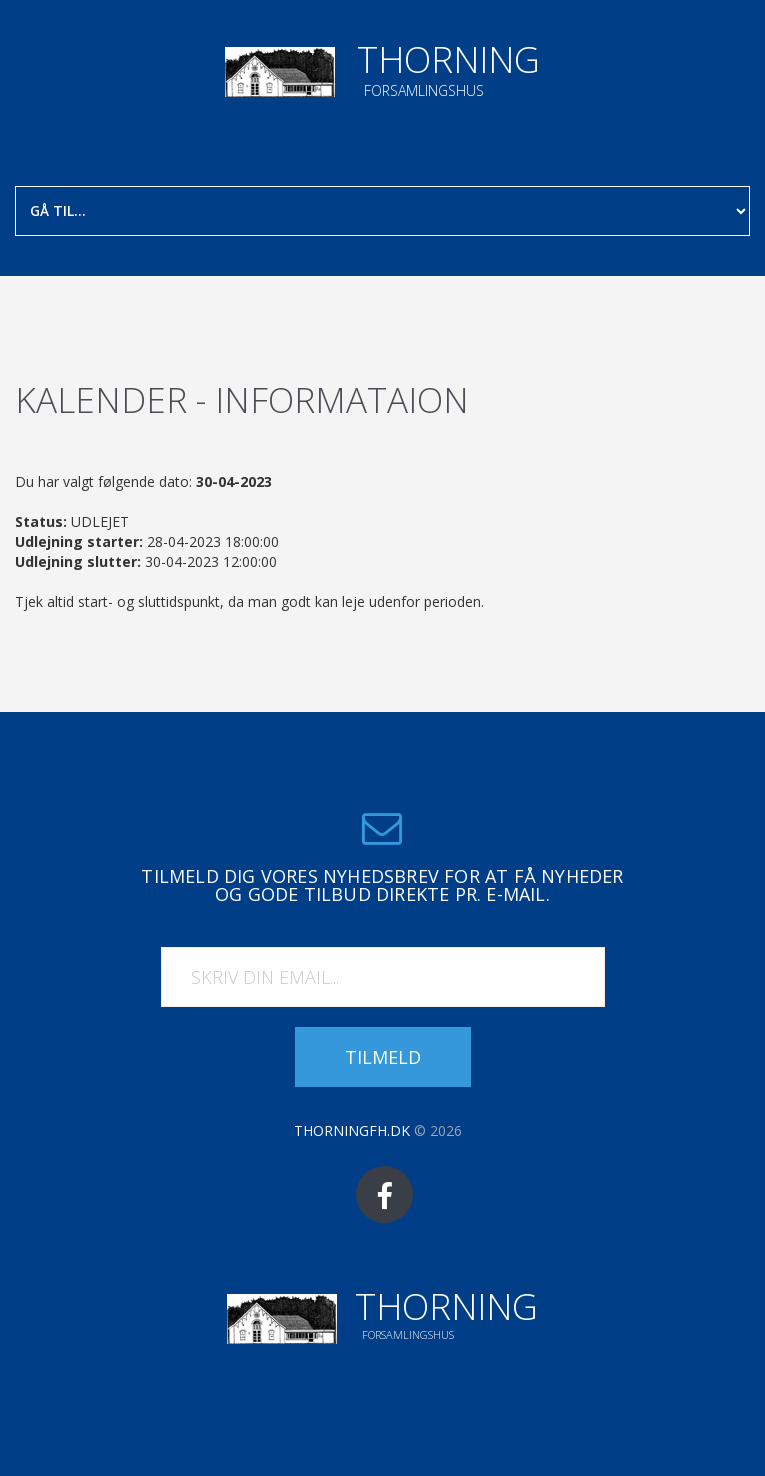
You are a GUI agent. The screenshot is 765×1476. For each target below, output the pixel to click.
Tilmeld (383, 1057)
